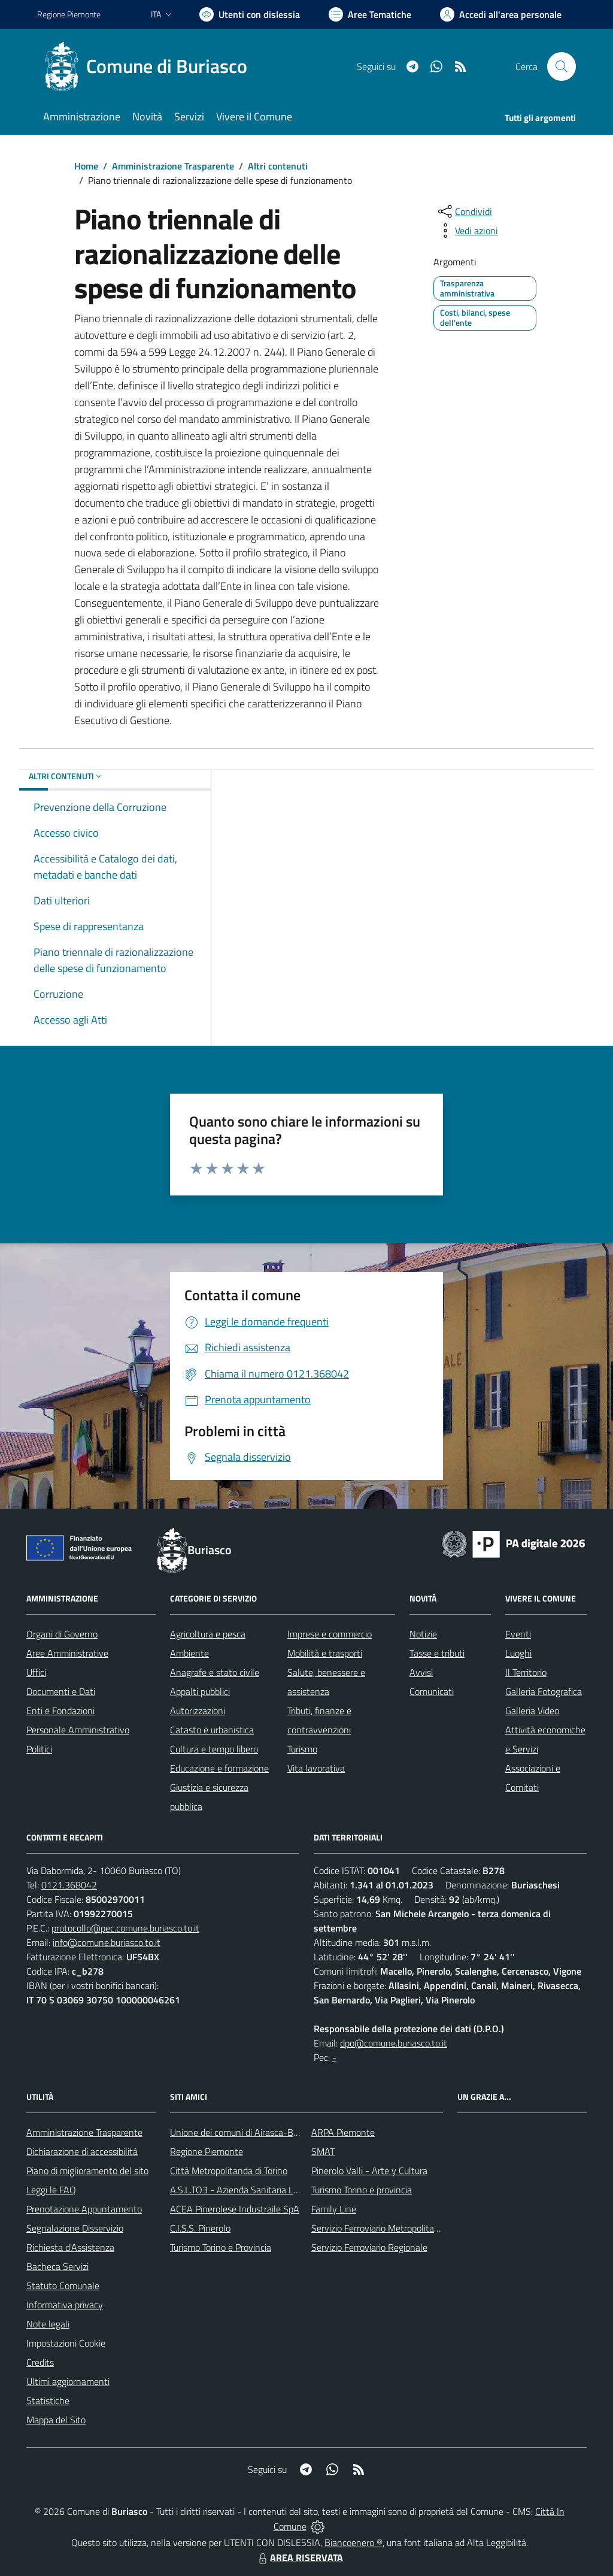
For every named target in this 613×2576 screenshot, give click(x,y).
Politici (39, 1749)
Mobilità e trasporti (324, 1653)
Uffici (36, 1672)
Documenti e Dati (60, 1691)
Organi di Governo (62, 1634)
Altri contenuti (278, 166)
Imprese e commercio (329, 1634)
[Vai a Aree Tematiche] (370, 14)
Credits (40, 2362)
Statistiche (47, 2400)
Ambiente (189, 1653)
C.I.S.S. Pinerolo (200, 2228)
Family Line (333, 2209)
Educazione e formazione (219, 1768)
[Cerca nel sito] (561, 66)
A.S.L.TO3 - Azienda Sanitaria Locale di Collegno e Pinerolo (286, 2190)
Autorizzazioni (197, 1710)
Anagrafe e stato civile (214, 1672)
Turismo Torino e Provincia (220, 2247)
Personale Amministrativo (77, 1730)
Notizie (423, 1634)
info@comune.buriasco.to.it (106, 1942)
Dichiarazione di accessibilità (82, 2151)
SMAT (323, 2151)
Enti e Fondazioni (60, 1710)
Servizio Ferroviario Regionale (369, 2247)
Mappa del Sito (56, 2419)
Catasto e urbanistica (212, 1730)
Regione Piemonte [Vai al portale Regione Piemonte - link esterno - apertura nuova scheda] (69, 14)
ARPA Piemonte (343, 2132)
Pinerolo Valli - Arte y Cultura (369, 2170)
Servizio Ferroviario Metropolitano (377, 2228)
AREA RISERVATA (299, 2557)
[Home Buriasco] (149, 66)
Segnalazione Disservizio (74, 2228)
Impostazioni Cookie (65, 2343)
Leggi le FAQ (51, 2190)
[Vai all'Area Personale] (501, 14)
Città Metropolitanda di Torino (228, 2170)
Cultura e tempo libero (214, 1749)
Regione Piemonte (206, 2151)
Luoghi (518, 1653)
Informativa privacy (64, 2304)
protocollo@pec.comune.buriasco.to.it (125, 1928)
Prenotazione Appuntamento (84, 2209)
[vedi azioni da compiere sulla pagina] (466, 230)
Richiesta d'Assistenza (70, 2247)
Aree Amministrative (67, 1653)
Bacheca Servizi (57, 2266)
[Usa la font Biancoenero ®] (249, 14)
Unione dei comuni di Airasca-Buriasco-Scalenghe (268, 2132)
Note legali (47, 2324)
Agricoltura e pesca (207, 1634)
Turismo (302, 1749)
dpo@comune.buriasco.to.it (393, 2043)
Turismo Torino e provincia (361, 2190)
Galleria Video (532, 1710)
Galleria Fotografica (543, 1691)
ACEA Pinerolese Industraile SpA (234, 2209)
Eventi (518, 1634)
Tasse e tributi (437, 1653)
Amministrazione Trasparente (173, 166)
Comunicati (431, 1691)
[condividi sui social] (463, 211)
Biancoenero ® (353, 2542)
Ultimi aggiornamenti (68, 2381)
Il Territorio (526, 1672)
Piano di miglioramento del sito (87, 2170)
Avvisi (421, 1672)
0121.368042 (69, 1885)
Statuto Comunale (62, 2285)
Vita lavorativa (316, 1768)
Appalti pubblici (200, 1691)
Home (86, 166)
